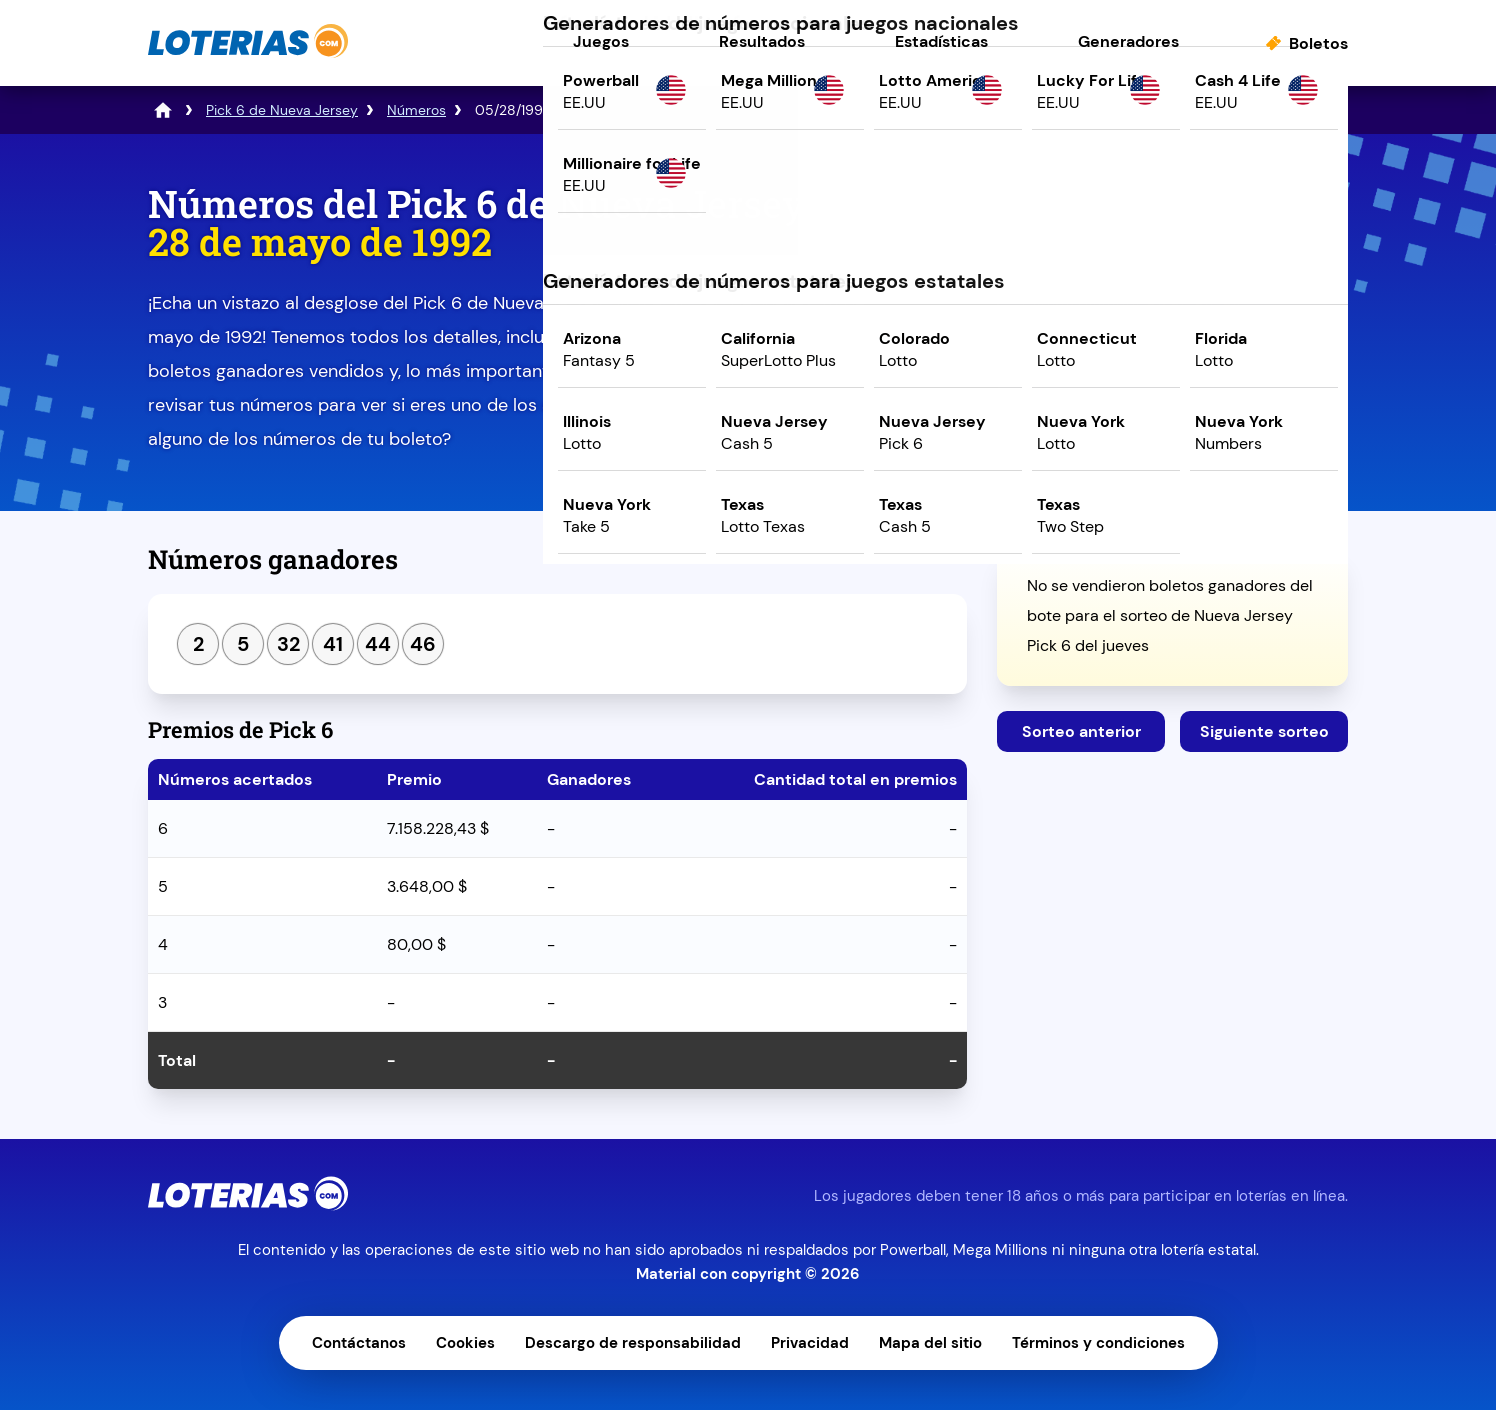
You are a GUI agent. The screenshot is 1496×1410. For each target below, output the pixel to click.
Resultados (762, 41)
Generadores (1128, 41)
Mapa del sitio (930, 1343)
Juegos (601, 41)
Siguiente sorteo (1264, 731)
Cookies (465, 1343)
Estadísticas (941, 41)
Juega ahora (1172, 356)
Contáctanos (359, 1343)
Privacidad (810, 1343)
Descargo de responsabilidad (633, 1343)
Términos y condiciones (1098, 1343)
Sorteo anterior (1081, 731)
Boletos (1318, 43)
